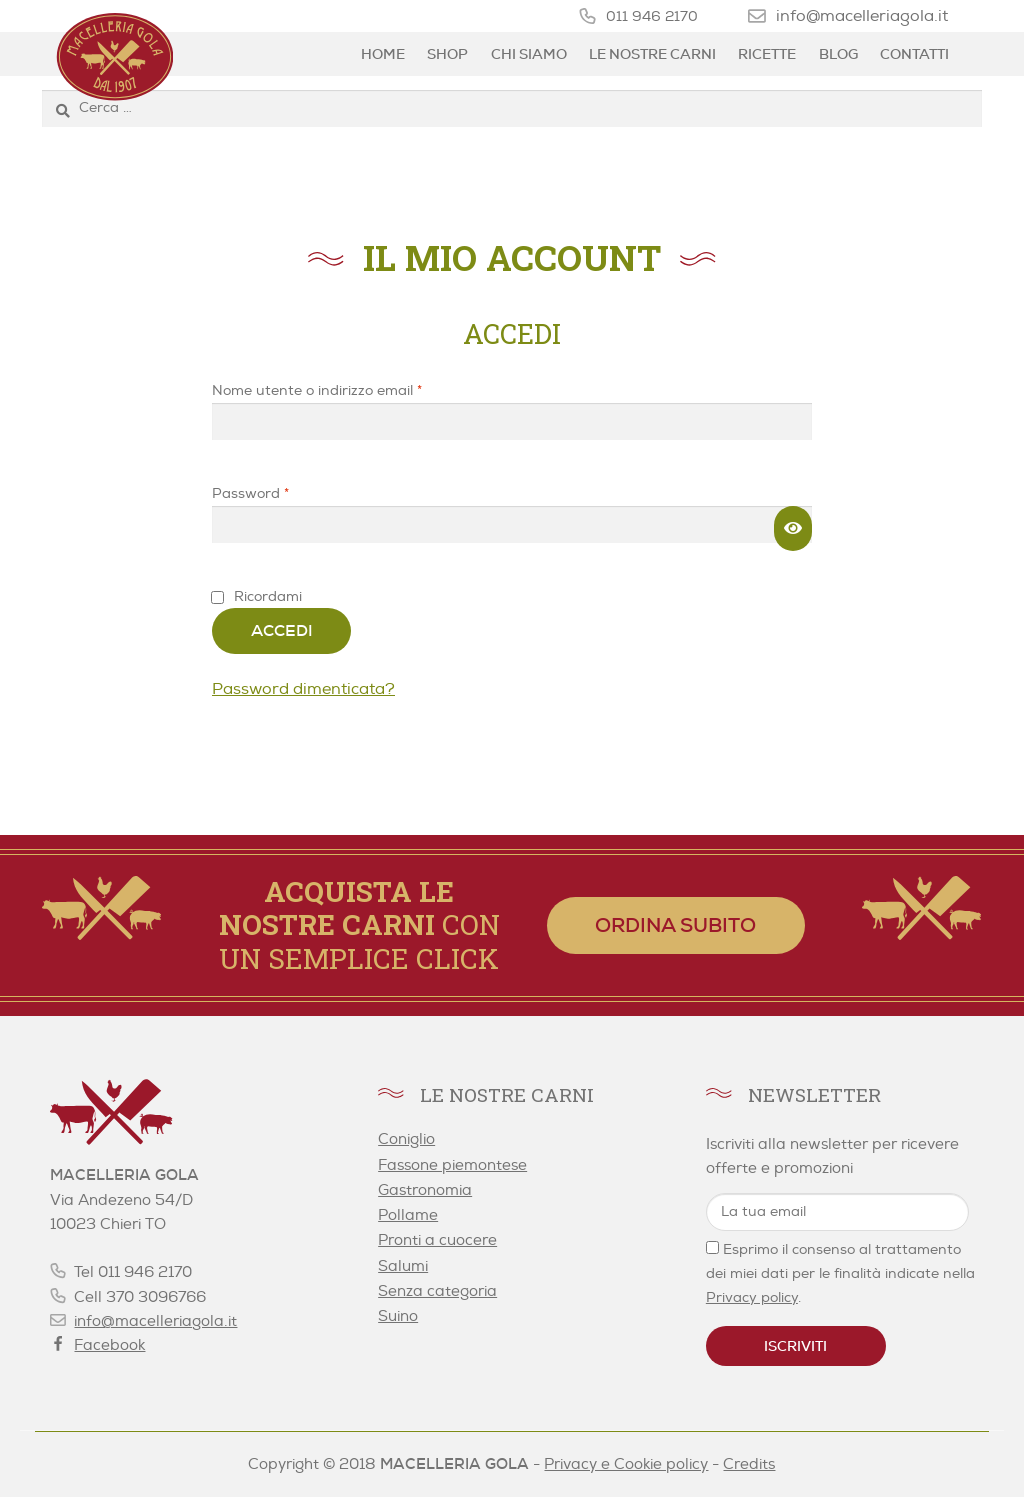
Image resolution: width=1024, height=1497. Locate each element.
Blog (838, 54)
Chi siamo (529, 54)
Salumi (403, 1266)
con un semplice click (359, 925)
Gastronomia (425, 1190)
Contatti (914, 54)
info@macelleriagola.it (862, 15)
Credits (749, 1464)
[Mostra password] (793, 529)
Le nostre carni (652, 54)
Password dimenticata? (303, 689)
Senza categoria (437, 1291)
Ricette (767, 54)
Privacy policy (752, 1297)
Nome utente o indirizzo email (346, 389)
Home (383, 54)
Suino (398, 1316)
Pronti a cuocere (437, 1240)
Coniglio (406, 1139)
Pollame (408, 1215)
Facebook (109, 1345)
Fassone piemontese (452, 1165)
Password (280, 492)
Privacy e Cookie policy (626, 1464)
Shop (447, 54)
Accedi (282, 630)
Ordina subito (675, 925)
